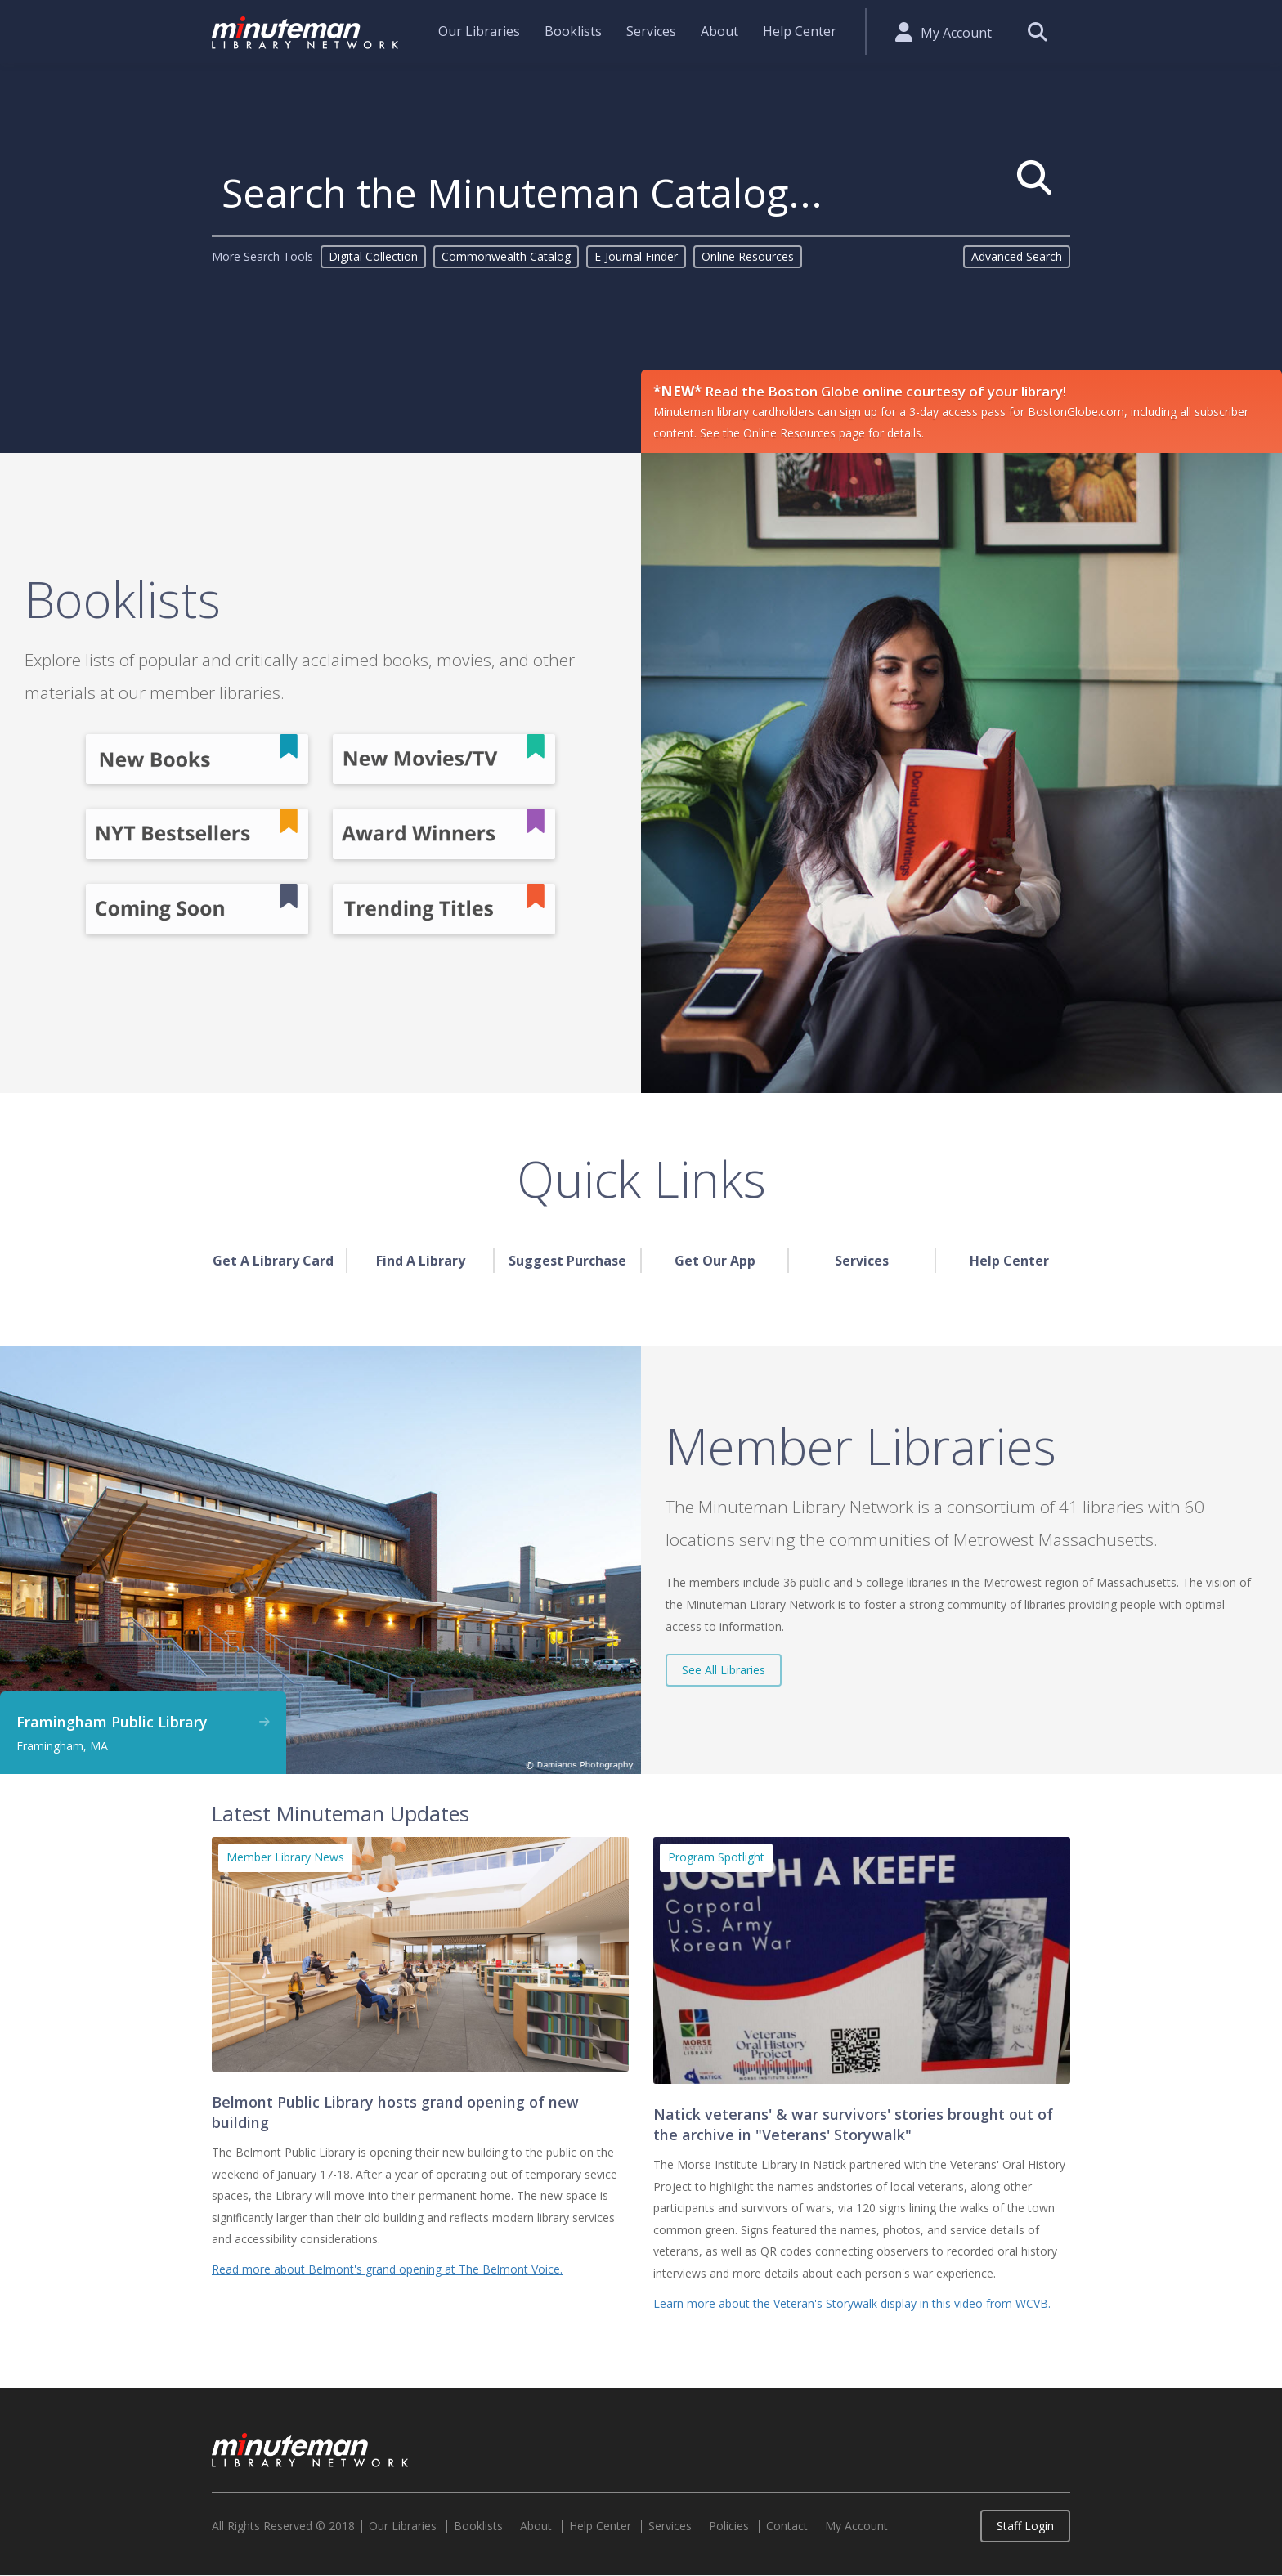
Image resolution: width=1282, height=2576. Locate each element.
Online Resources (748, 256)
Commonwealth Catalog (506, 256)
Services (651, 31)
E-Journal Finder (636, 256)
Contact (787, 2526)
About (719, 31)
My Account (956, 33)
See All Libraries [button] (723, 1670)
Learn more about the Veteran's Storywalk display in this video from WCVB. (852, 2303)
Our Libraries (479, 31)
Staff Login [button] (1025, 2525)
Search (1037, 31)
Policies (729, 2526)
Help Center (799, 31)
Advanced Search (1016, 256)
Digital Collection (373, 256)
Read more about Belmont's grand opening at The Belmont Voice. (387, 2269)
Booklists (573, 31)
